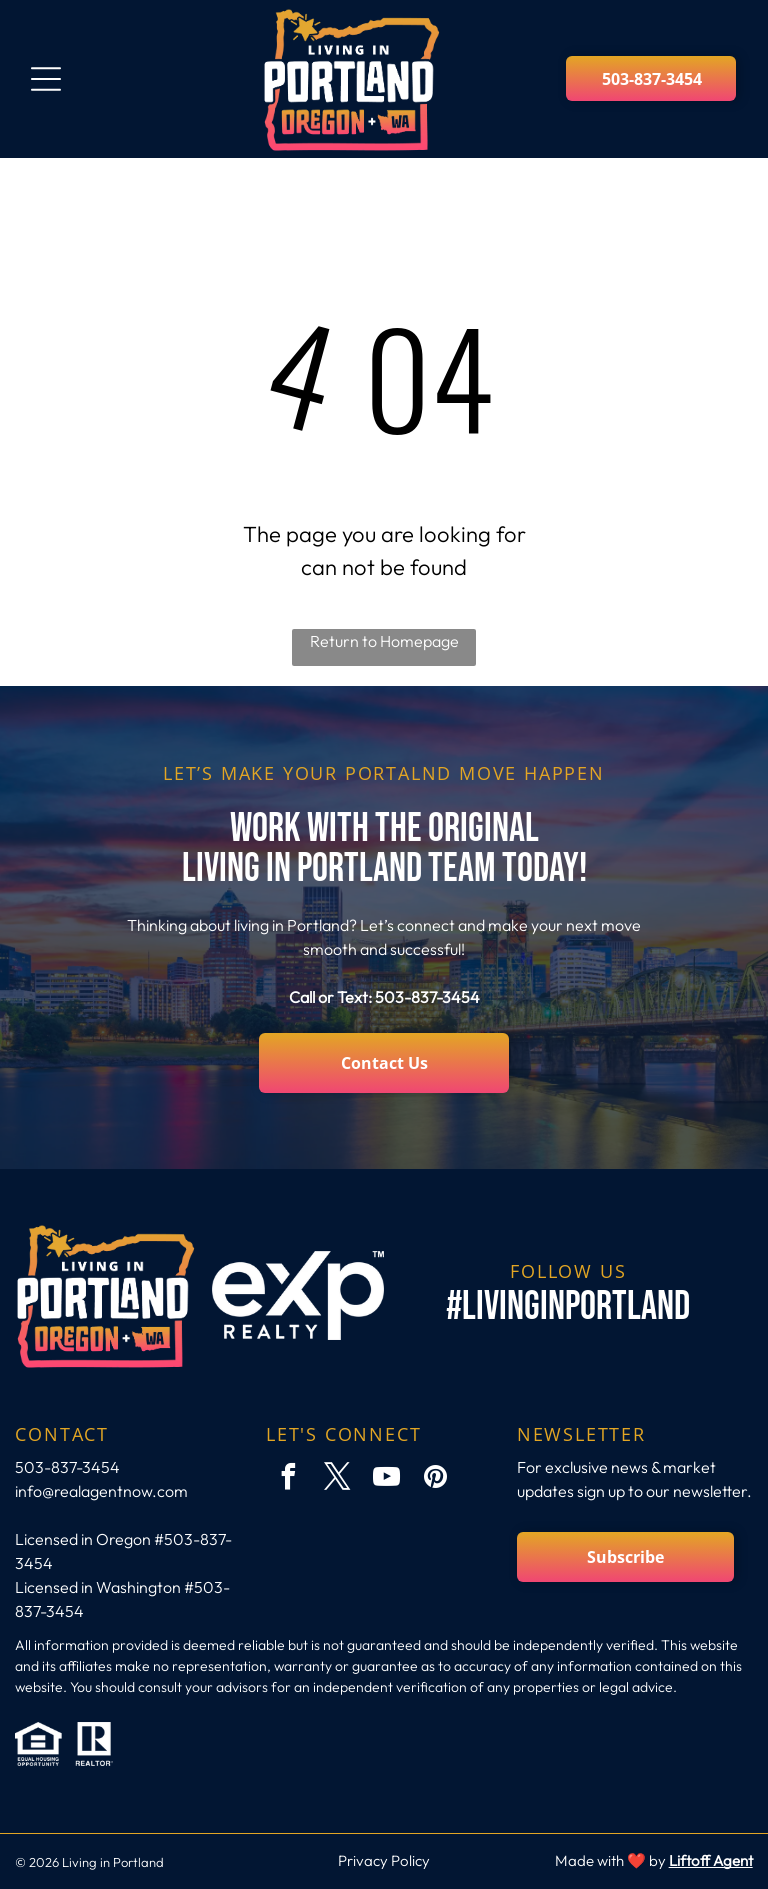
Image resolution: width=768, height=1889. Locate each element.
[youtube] (386, 1479)
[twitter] (337, 1479)
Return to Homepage (384, 641)
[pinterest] (435, 1479)
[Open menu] (46, 79)
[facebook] (288, 1479)
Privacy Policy (384, 1860)
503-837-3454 (427, 997)
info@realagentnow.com (101, 1491)
